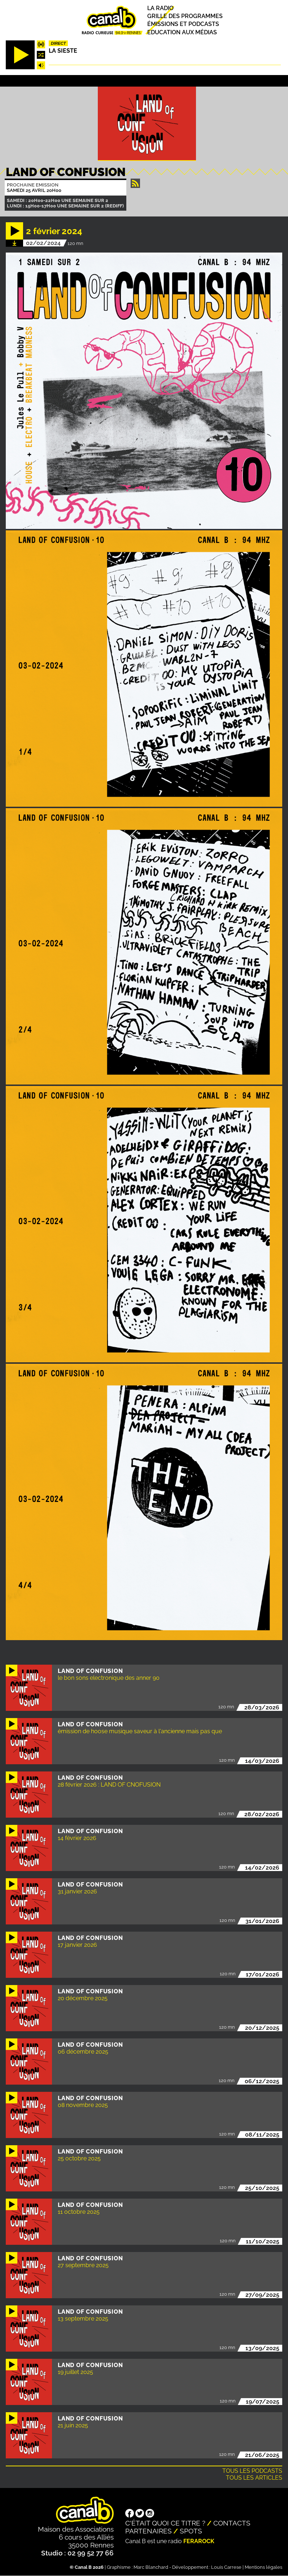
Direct (58, 43)
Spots (191, 2531)
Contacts (231, 2523)
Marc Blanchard (151, 2567)
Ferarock (198, 2541)
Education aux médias (182, 32)
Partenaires (148, 2531)
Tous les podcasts (252, 2470)
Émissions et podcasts (183, 24)
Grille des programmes (185, 16)
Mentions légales (263, 2567)
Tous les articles (254, 2477)
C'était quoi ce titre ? (165, 2523)
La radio (160, 8)
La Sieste (63, 50)
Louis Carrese (226, 2567)
